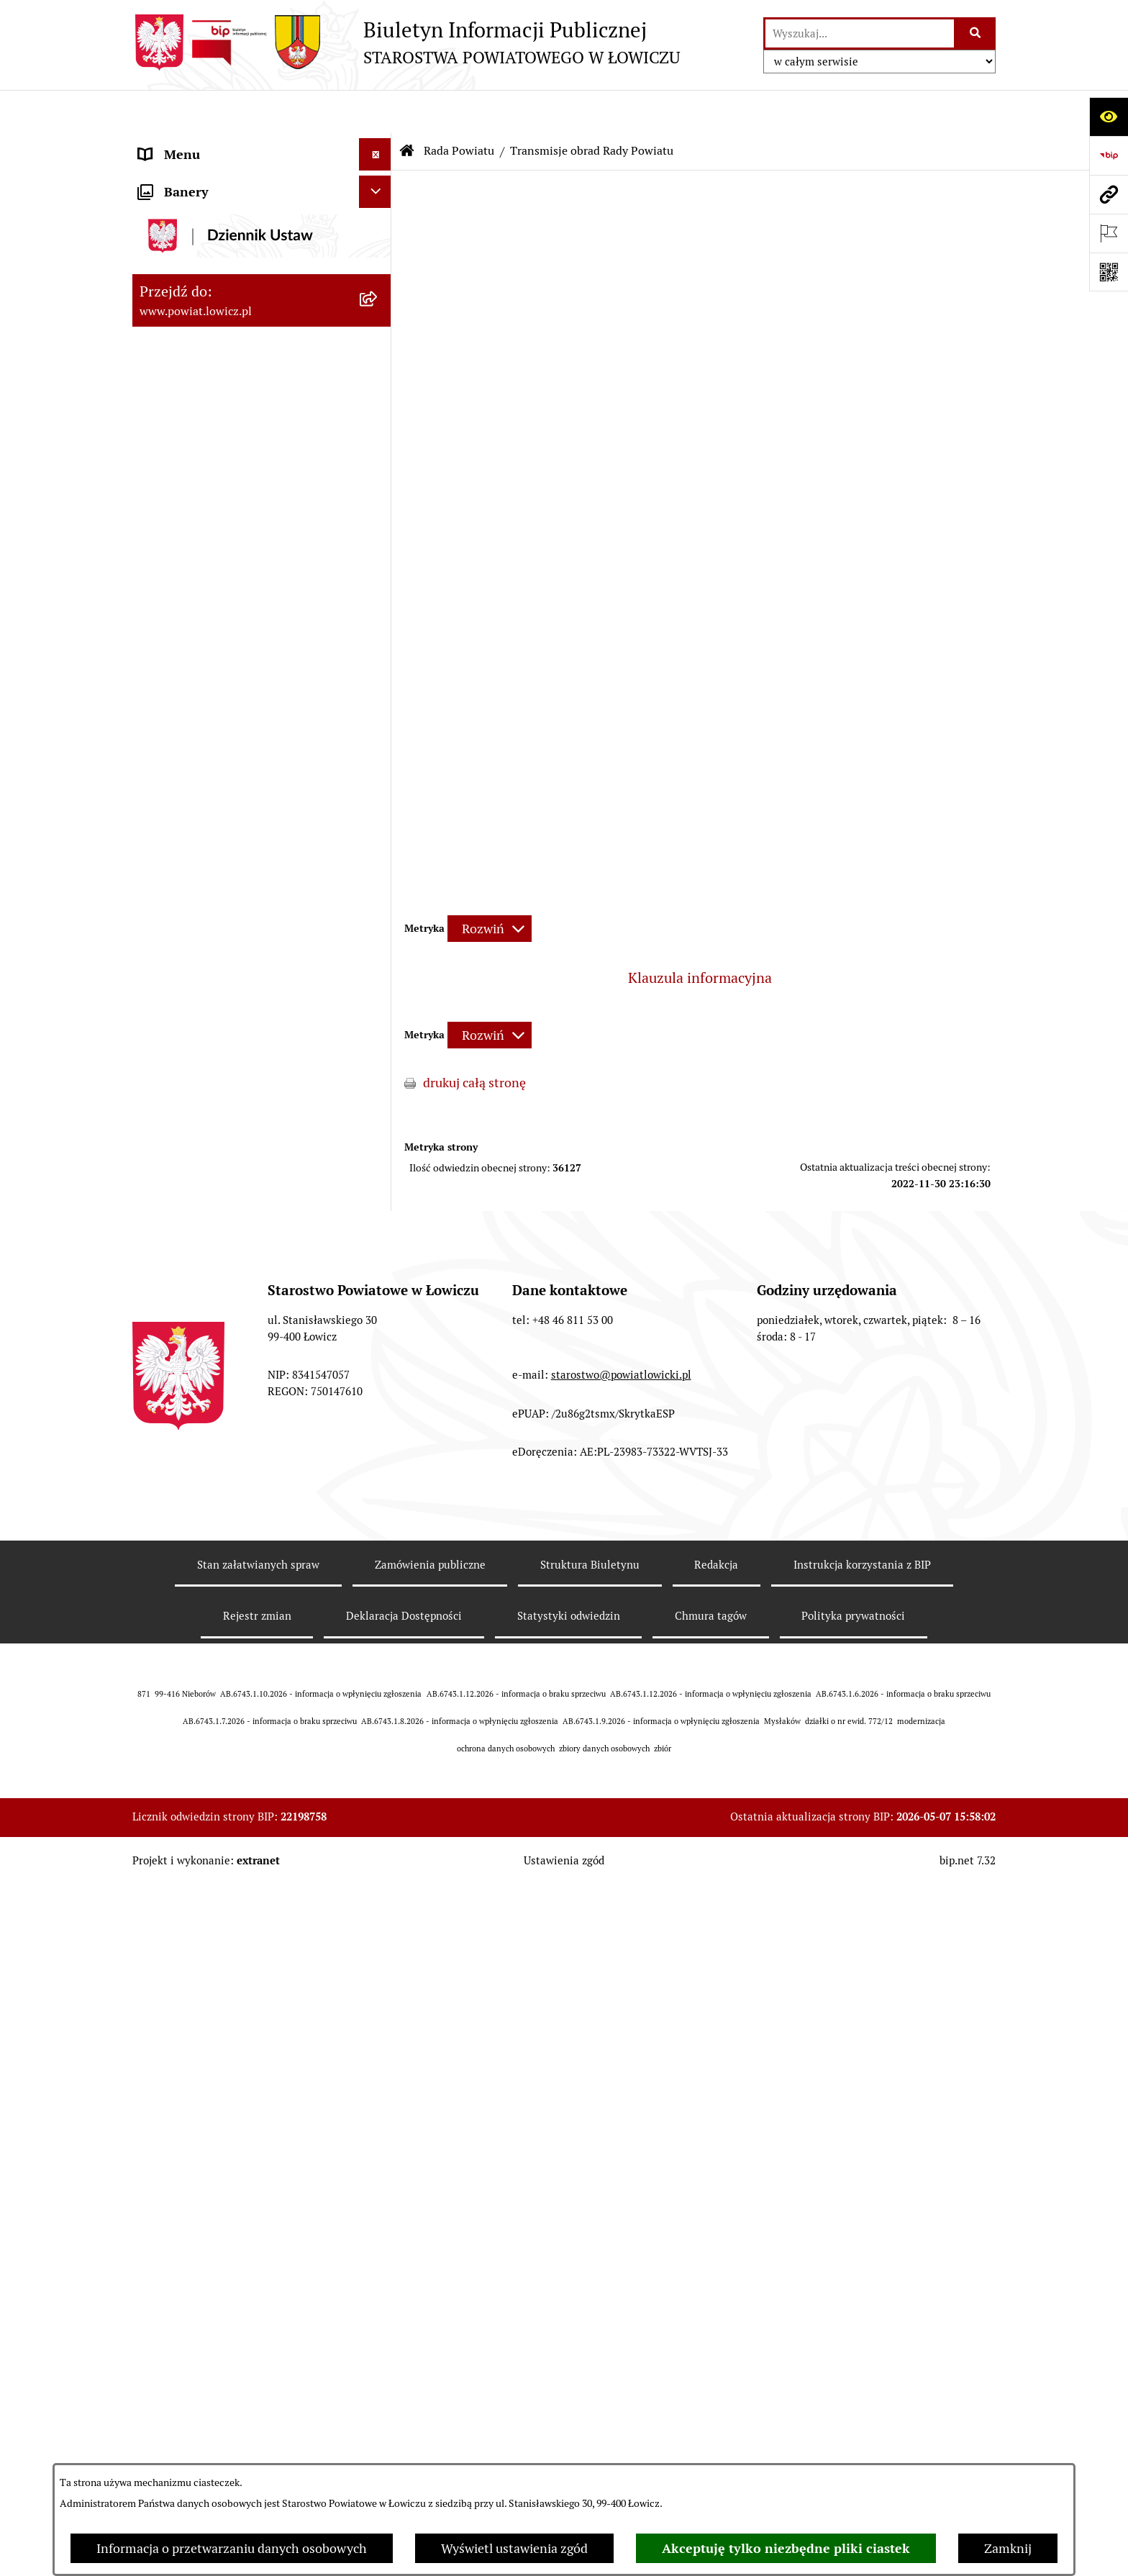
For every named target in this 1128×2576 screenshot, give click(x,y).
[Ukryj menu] (375, 111)
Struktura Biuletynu (590, 2344)
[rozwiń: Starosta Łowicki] (378, 291)
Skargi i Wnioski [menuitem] (184, 1595)
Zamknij (1008, 2548)
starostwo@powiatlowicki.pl (621, 2155)
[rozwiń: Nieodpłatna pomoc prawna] (378, 1563)
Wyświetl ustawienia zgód (514, 2548)
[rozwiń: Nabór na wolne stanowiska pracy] (378, 1252)
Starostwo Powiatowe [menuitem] (200, 960)
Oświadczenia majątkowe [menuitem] (211, 1122)
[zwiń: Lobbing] (378, 1660)
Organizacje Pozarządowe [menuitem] (212, 1154)
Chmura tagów (711, 2396)
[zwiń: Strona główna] (378, 144)
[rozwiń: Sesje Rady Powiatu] (378, 661)
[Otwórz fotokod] (1108, 272)
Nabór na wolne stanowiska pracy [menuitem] (234, 1251)
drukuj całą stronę (474, 1040)
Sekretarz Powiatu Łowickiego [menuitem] (224, 388)
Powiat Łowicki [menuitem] (181, 226)
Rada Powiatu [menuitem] (177, 453)
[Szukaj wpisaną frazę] (976, 33)
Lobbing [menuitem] (162, 1659)
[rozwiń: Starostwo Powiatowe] (378, 960)
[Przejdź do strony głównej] (406, 42)
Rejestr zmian (257, 2396)
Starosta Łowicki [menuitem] (186, 291)
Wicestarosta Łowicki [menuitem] (199, 323)
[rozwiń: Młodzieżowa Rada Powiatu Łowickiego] (378, 909)
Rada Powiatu (459, 107)
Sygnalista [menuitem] (168, 1433)
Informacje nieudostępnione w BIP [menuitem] (238, 1465)
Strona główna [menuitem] (180, 143)
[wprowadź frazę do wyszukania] (859, 33)
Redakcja (716, 2344)
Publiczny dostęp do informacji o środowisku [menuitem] (232, 1294)
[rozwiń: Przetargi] (378, 1219)
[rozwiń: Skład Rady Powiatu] (378, 536)
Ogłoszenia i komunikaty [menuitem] (210, 1089)
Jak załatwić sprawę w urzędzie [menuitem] (226, 1025)
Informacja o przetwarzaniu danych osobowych (231, 2548)
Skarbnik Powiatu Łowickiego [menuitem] (221, 420)
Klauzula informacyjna (700, 934)
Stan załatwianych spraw (258, 2344)
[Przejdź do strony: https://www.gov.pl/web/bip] (1108, 155)
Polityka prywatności (853, 2396)
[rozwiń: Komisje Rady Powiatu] (378, 619)
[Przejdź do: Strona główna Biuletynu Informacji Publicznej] (407, 107)
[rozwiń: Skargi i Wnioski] (378, 1595)
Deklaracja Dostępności (404, 2396)
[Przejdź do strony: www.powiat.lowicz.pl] (1108, 194)
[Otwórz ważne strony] (1108, 233)
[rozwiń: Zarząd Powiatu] (378, 259)
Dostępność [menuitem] (172, 1400)
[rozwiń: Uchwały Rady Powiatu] (378, 703)
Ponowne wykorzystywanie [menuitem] (217, 1497)
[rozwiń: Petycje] (378, 1627)
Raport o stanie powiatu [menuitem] (207, 1368)
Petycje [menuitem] (159, 1627)
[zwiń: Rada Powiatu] (378, 453)
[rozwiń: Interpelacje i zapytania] (378, 867)
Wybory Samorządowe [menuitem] (202, 1336)
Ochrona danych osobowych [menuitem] (220, 992)
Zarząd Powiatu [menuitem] (183, 258)
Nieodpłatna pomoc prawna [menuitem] (218, 1562)
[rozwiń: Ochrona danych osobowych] (378, 993)
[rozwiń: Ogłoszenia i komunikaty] (378, 1090)
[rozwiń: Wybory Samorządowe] (378, 1336)
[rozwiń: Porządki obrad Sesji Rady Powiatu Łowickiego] (378, 745)
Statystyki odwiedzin (568, 2396)
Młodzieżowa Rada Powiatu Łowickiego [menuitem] (217, 918)
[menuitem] (261, 184)
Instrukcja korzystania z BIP (862, 2344)
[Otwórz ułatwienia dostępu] (1108, 116)
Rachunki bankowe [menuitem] (192, 1057)
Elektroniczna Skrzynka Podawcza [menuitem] (235, 1187)
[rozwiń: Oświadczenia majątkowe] (378, 1122)
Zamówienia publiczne (430, 2344)
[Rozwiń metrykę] (489, 885)
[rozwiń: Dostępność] (378, 1401)
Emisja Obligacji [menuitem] (184, 1530)
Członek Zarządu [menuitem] (187, 356)
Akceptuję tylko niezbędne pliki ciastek (786, 2548)
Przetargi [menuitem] (165, 1219)
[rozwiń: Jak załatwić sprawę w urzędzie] (378, 1025)
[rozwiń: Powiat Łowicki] (378, 226)
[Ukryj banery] (375, 1856)
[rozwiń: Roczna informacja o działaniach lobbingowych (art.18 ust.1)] (378, 1781)
